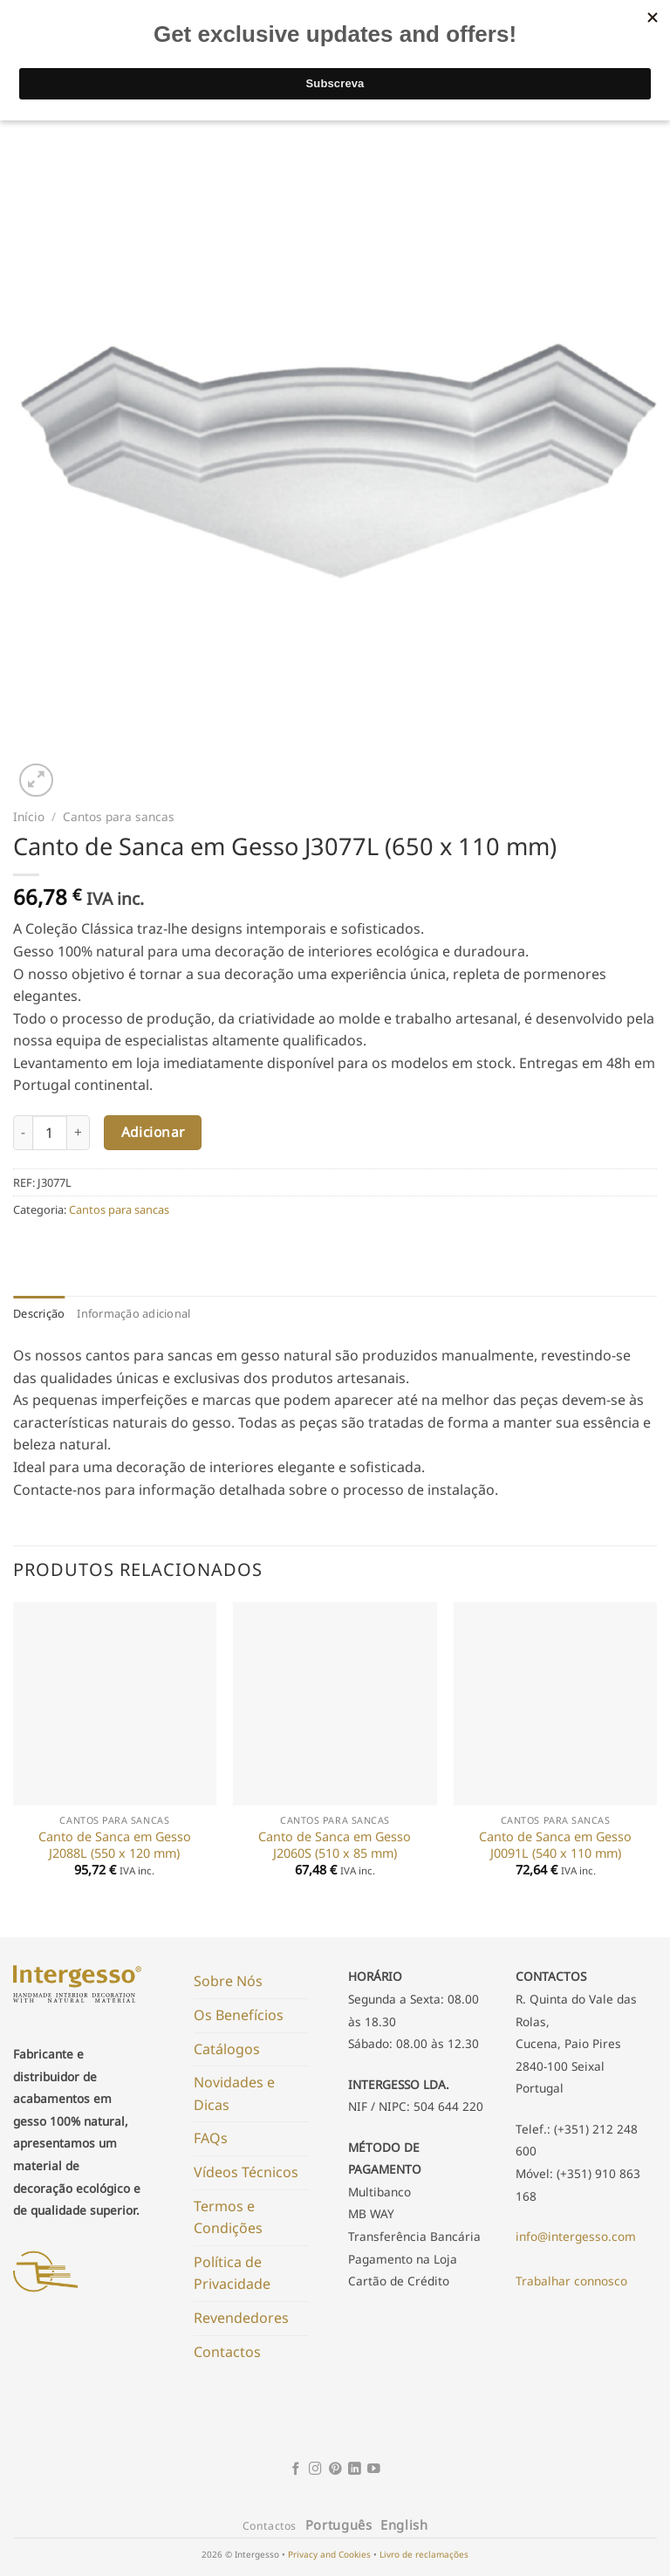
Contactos (227, 2351)
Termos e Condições (228, 2217)
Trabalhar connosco (571, 2280)
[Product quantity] (49, 1132)
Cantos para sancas (118, 816)
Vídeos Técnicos (246, 2172)
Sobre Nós (228, 1980)
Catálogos (227, 2049)
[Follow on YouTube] (373, 2470)
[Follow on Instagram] (315, 2470)
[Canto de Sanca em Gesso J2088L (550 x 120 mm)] (114, 1703)
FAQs (211, 2138)
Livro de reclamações (423, 2554)
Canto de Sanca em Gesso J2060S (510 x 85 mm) (334, 1845)
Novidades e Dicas (234, 2093)
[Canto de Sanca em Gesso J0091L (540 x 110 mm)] (555, 1703)
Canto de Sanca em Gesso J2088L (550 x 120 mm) (114, 1845)
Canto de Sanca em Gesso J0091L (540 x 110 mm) (555, 1845)
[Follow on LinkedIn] (354, 2470)
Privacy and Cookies (329, 2554)
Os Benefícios (239, 2014)
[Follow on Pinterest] (335, 2470)
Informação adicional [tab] (133, 1313)
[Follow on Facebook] (296, 2470)
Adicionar (153, 1131)
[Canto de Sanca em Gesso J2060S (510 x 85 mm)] (334, 1703)
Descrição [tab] (39, 1313)
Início (28, 816)
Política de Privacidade (232, 2273)
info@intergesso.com (576, 2236)
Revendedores (241, 2317)
